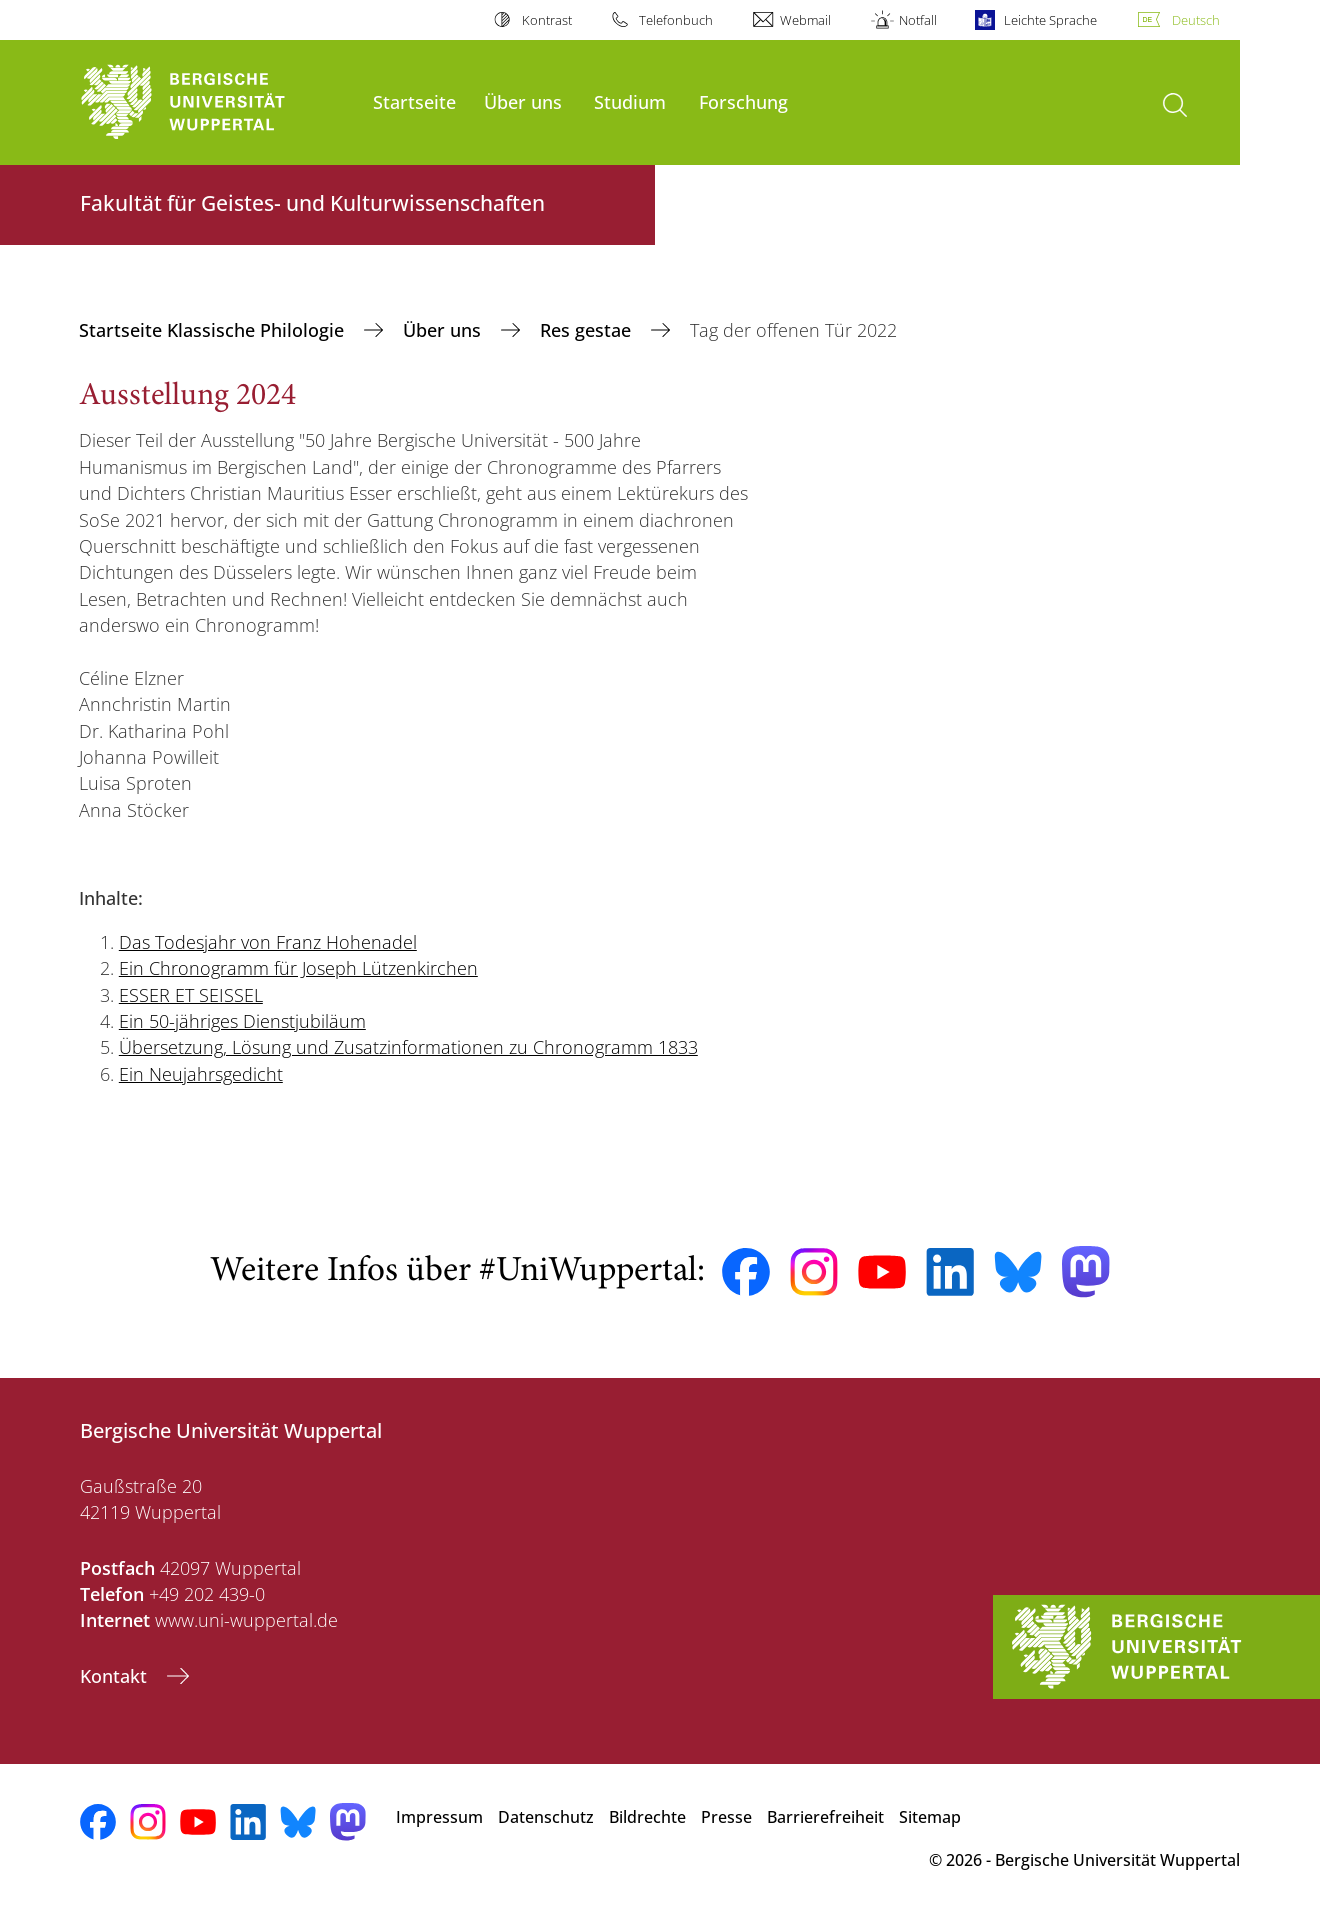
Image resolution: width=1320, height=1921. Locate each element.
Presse (726, 1817)
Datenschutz (546, 1817)
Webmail (805, 20)
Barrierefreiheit (825, 1817)
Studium (630, 101)
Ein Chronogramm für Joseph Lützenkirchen (298, 968)
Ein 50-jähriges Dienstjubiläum (242, 1021)
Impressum (439, 1817)
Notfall (918, 20)
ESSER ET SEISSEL (191, 995)
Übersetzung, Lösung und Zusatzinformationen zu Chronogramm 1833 (408, 1047)
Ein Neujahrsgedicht (201, 1074)
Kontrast (547, 20)
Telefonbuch (676, 20)
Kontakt (116, 1676)
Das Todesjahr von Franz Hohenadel (268, 942)
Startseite (414, 101)
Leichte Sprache (1050, 20)
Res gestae (588, 330)
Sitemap (930, 1817)
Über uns (523, 101)
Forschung (743, 101)
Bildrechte (647, 1817)
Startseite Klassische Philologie (214, 330)
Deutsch (1196, 20)
